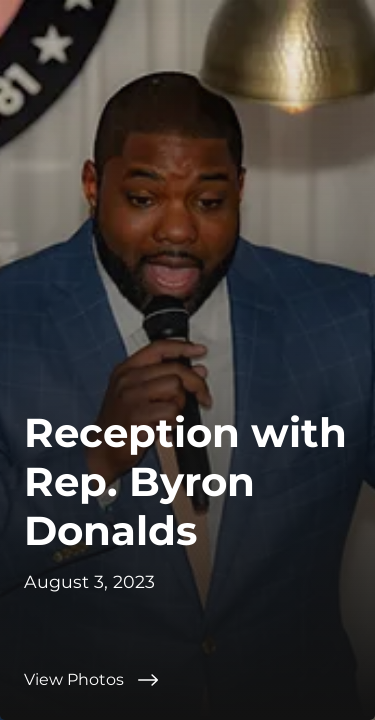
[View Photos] (187, 680)
